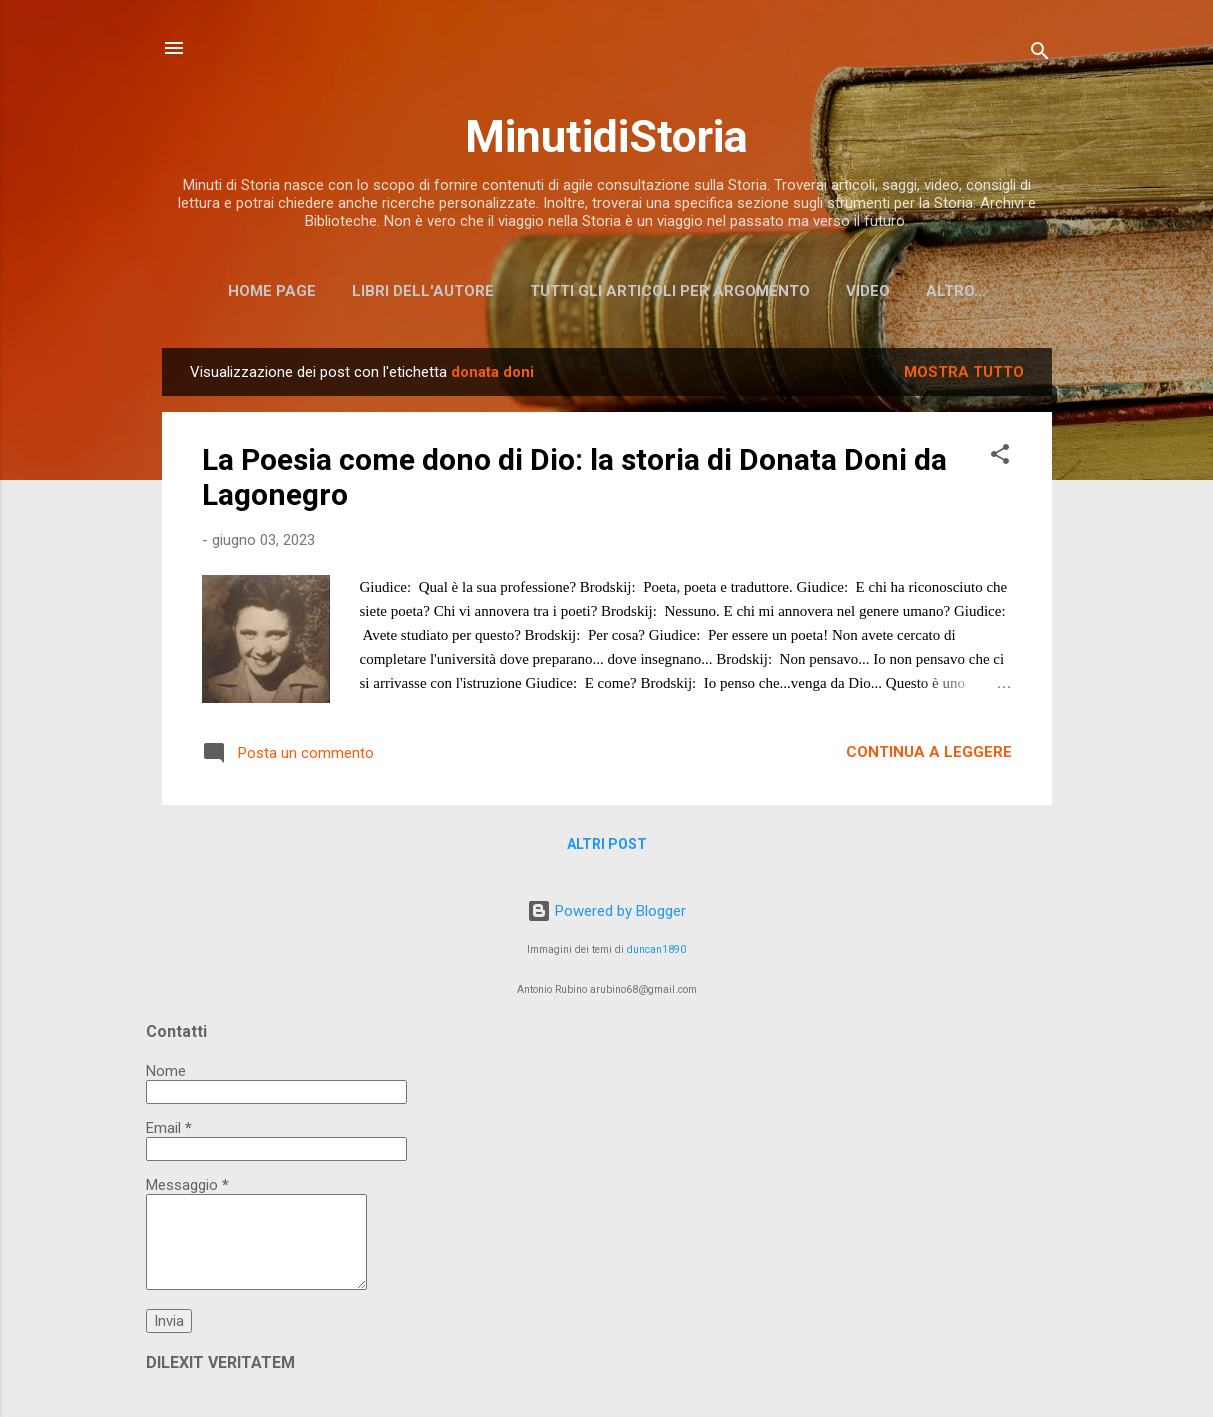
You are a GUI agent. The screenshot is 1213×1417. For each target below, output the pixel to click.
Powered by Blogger (606, 911)
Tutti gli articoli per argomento (670, 291)
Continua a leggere (929, 752)
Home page (272, 291)
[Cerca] (1040, 54)
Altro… (956, 291)
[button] (1000, 457)
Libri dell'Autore (423, 291)
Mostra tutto (964, 372)
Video (868, 291)
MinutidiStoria (606, 136)
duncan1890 (656, 949)
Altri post (607, 844)
